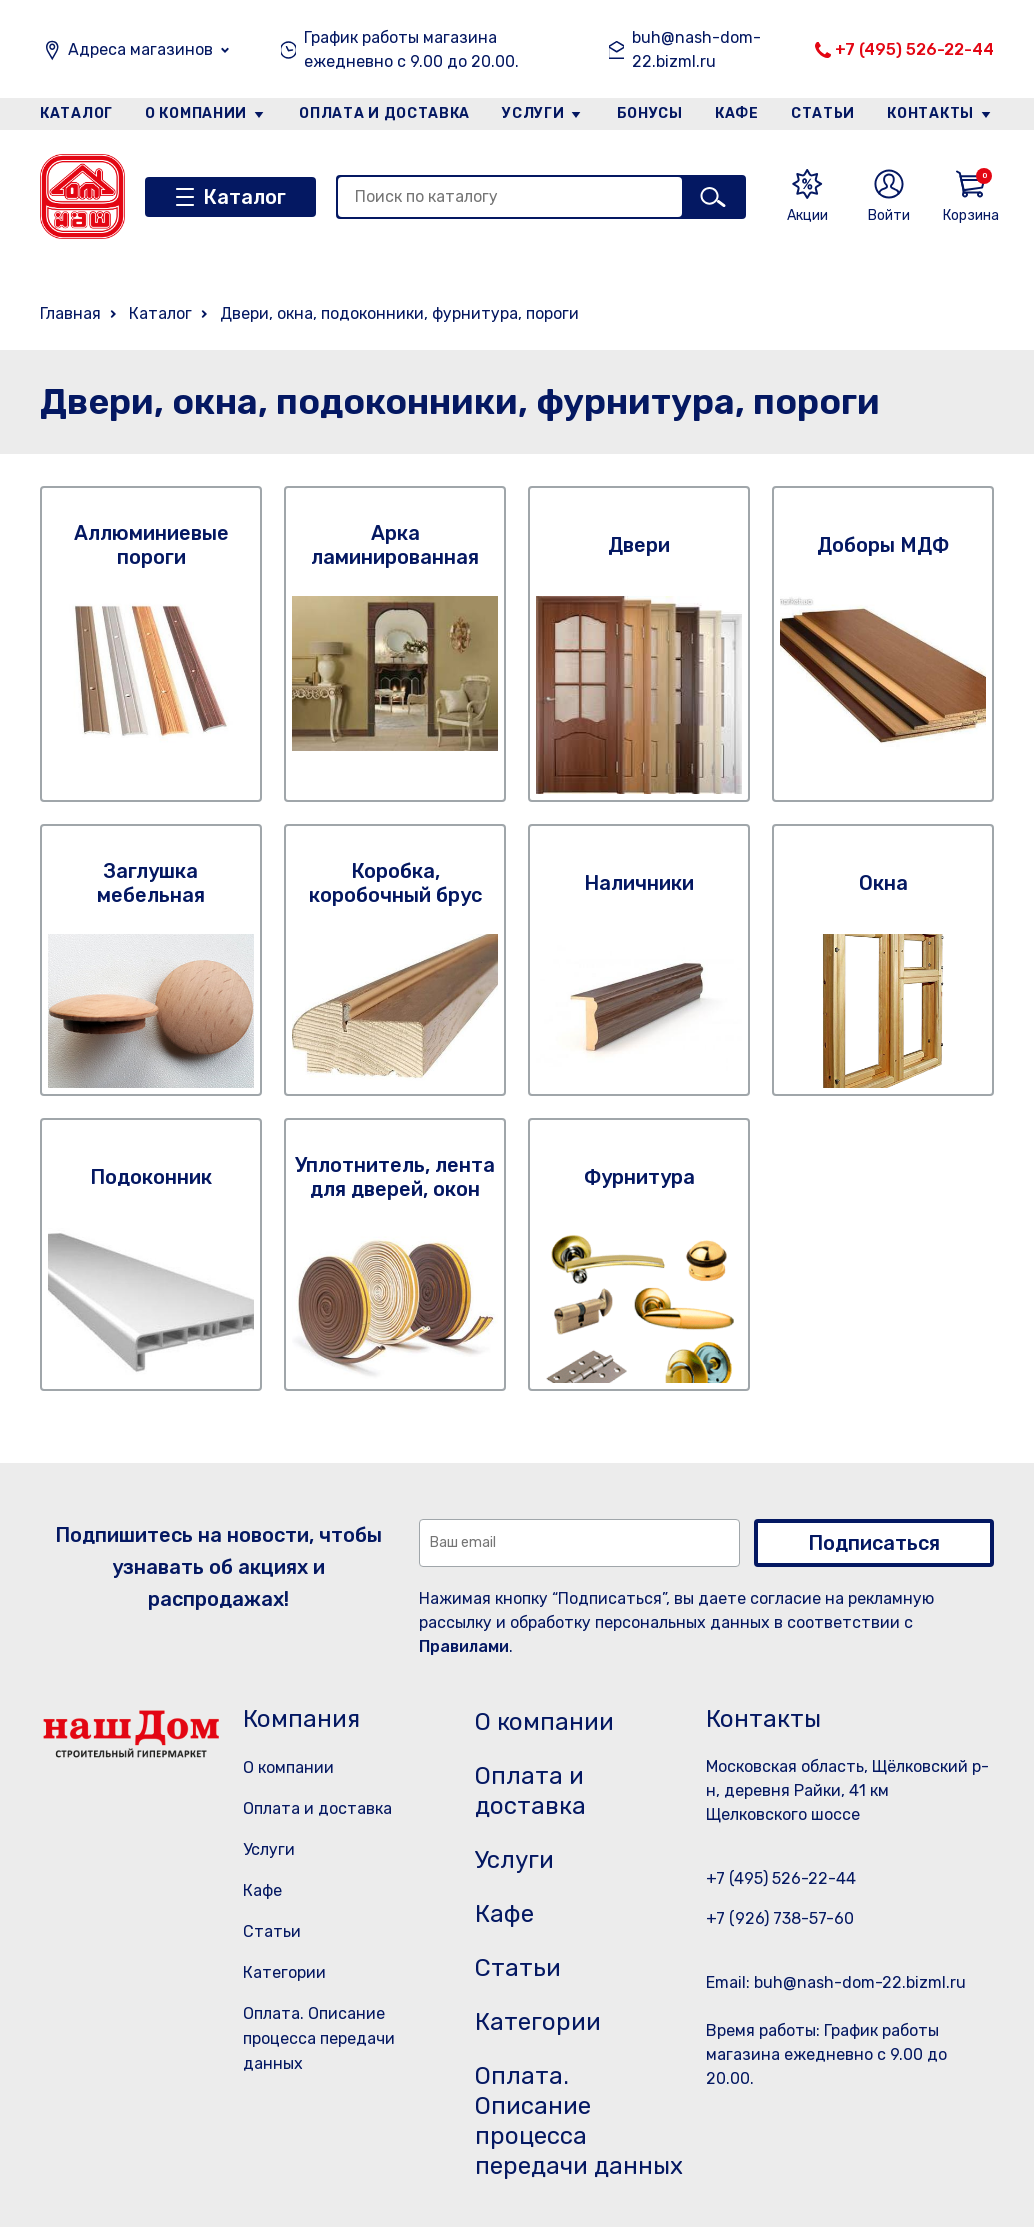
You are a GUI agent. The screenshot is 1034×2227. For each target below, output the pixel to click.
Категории (284, 1972)
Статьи (823, 113)
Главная (70, 313)
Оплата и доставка (384, 113)
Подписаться (874, 1543)
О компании (196, 113)
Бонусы (650, 113)
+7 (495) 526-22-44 (914, 49)
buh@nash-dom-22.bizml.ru (696, 49)
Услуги (533, 113)
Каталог (76, 113)
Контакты (930, 113)
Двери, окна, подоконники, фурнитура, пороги (399, 313)
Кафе (737, 113)
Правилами (464, 1646)
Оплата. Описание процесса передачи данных (319, 2038)
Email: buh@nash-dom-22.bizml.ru (836, 1982)
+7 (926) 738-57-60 (780, 1918)
